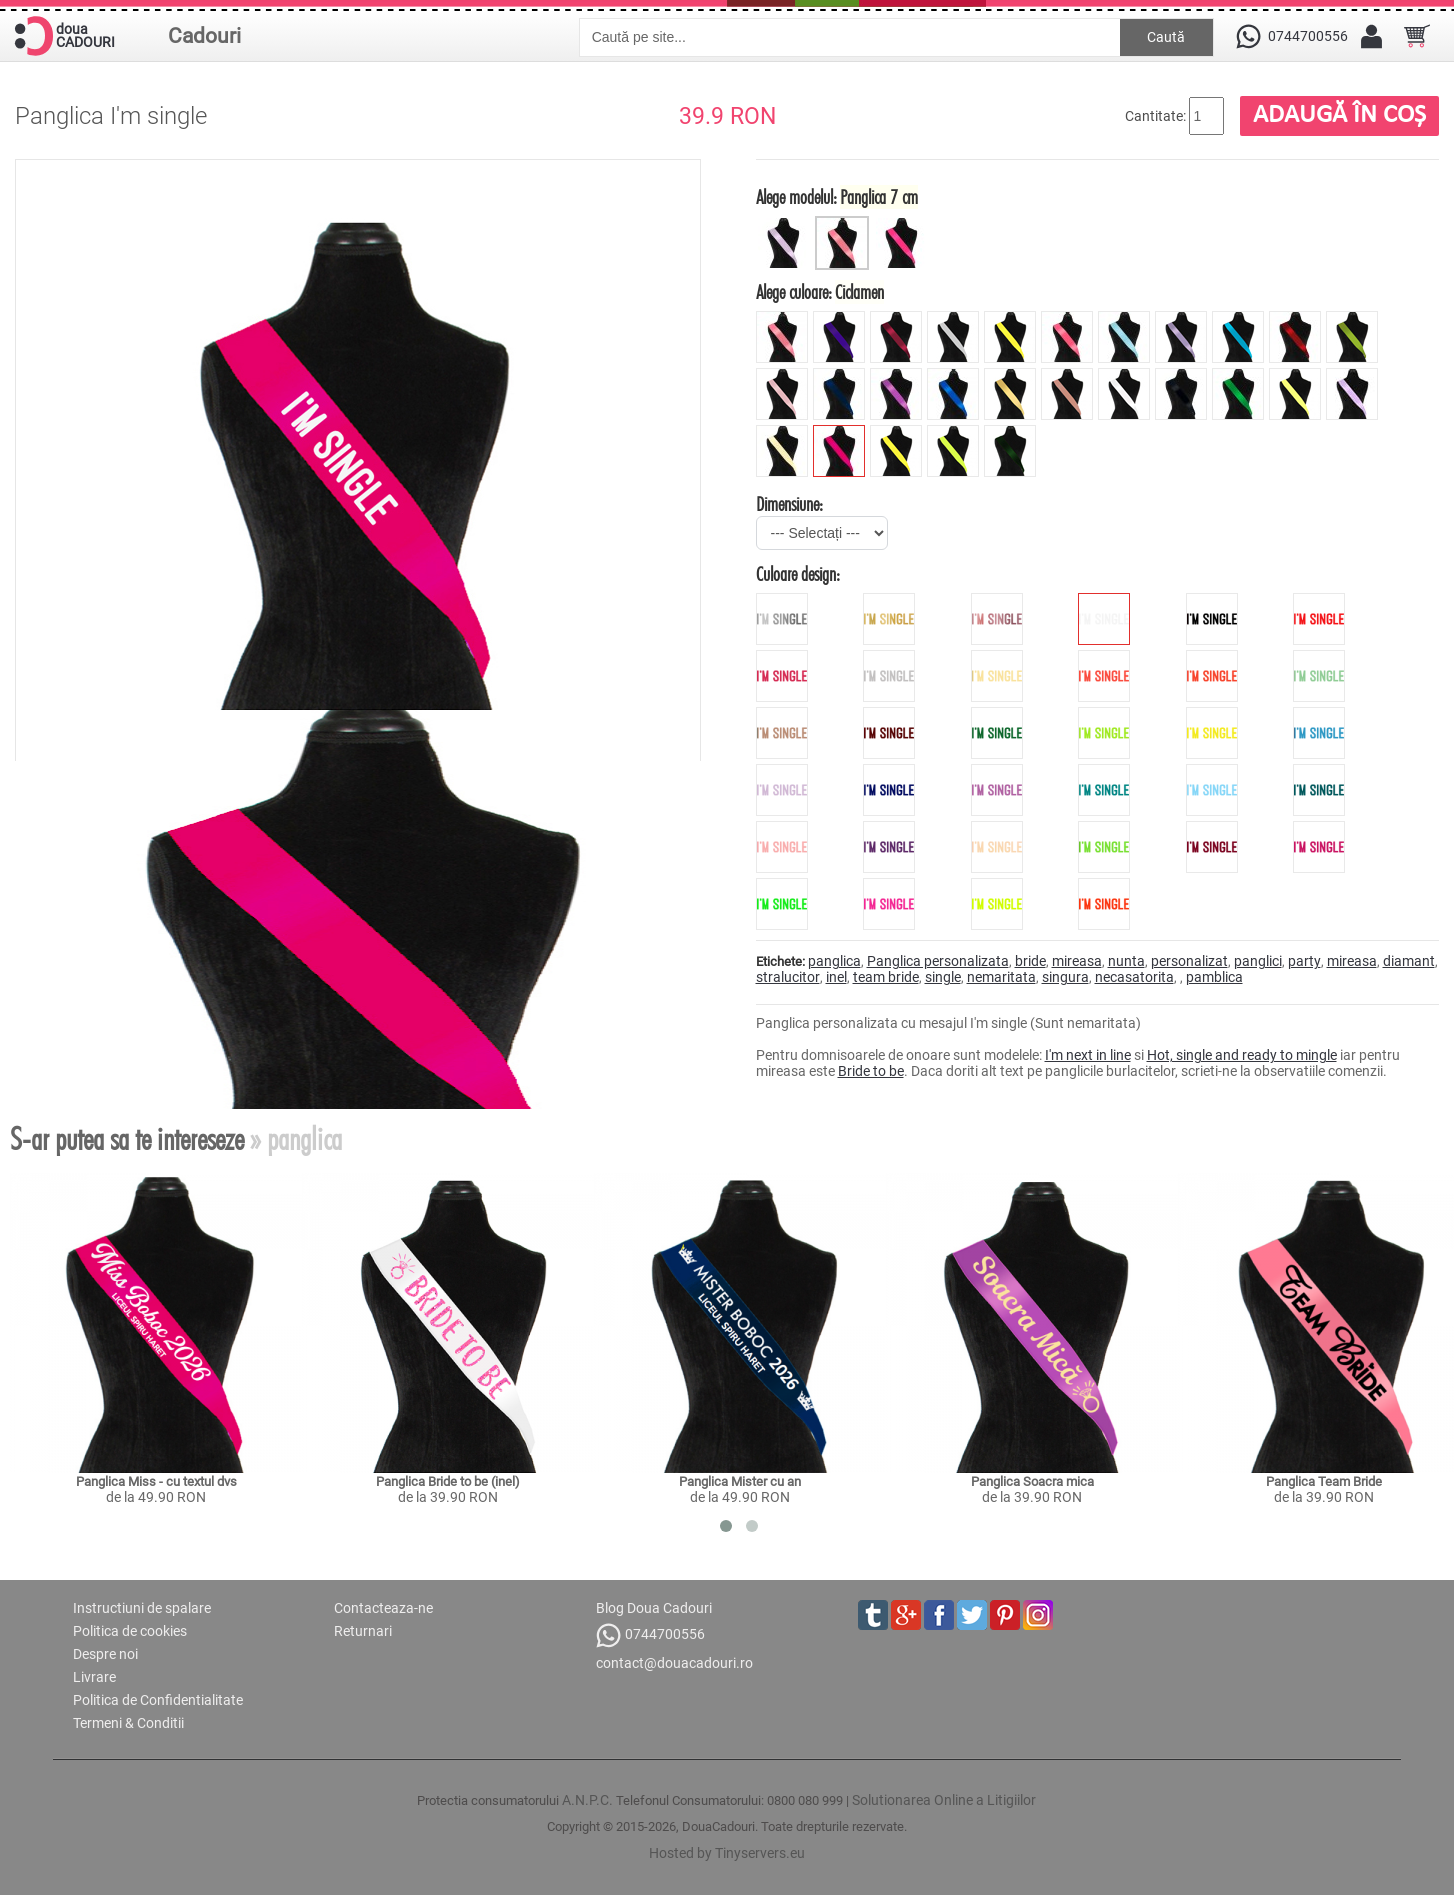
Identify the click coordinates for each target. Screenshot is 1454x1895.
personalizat (1189, 961)
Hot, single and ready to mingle (1242, 1055)
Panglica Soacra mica (1032, 1481)
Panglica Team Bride (1324, 1481)
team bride (886, 977)
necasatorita (1134, 977)
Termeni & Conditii (128, 1723)
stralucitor (788, 977)
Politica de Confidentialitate (158, 1700)
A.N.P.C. (587, 1800)
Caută (1166, 37)
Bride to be (871, 1071)
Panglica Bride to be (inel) (448, 1481)
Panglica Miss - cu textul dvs (156, 1481)
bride (1030, 961)
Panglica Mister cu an (740, 1481)
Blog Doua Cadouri (654, 1608)
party (1304, 961)
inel (836, 977)
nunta (1126, 961)
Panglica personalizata (938, 961)
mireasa (1077, 961)
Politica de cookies (130, 1631)
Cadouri (204, 36)
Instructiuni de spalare (142, 1608)
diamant (1409, 961)
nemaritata (1001, 977)
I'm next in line (1088, 1055)
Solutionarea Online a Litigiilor (944, 1800)
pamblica (1214, 977)
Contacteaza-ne (383, 1608)
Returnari (363, 1631)
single (943, 977)
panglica (834, 961)
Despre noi (105, 1654)
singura (1065, 977)
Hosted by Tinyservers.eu (727, 1853)
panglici (1258, 961)
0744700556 (650, 1635)
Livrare (94, 1677)
